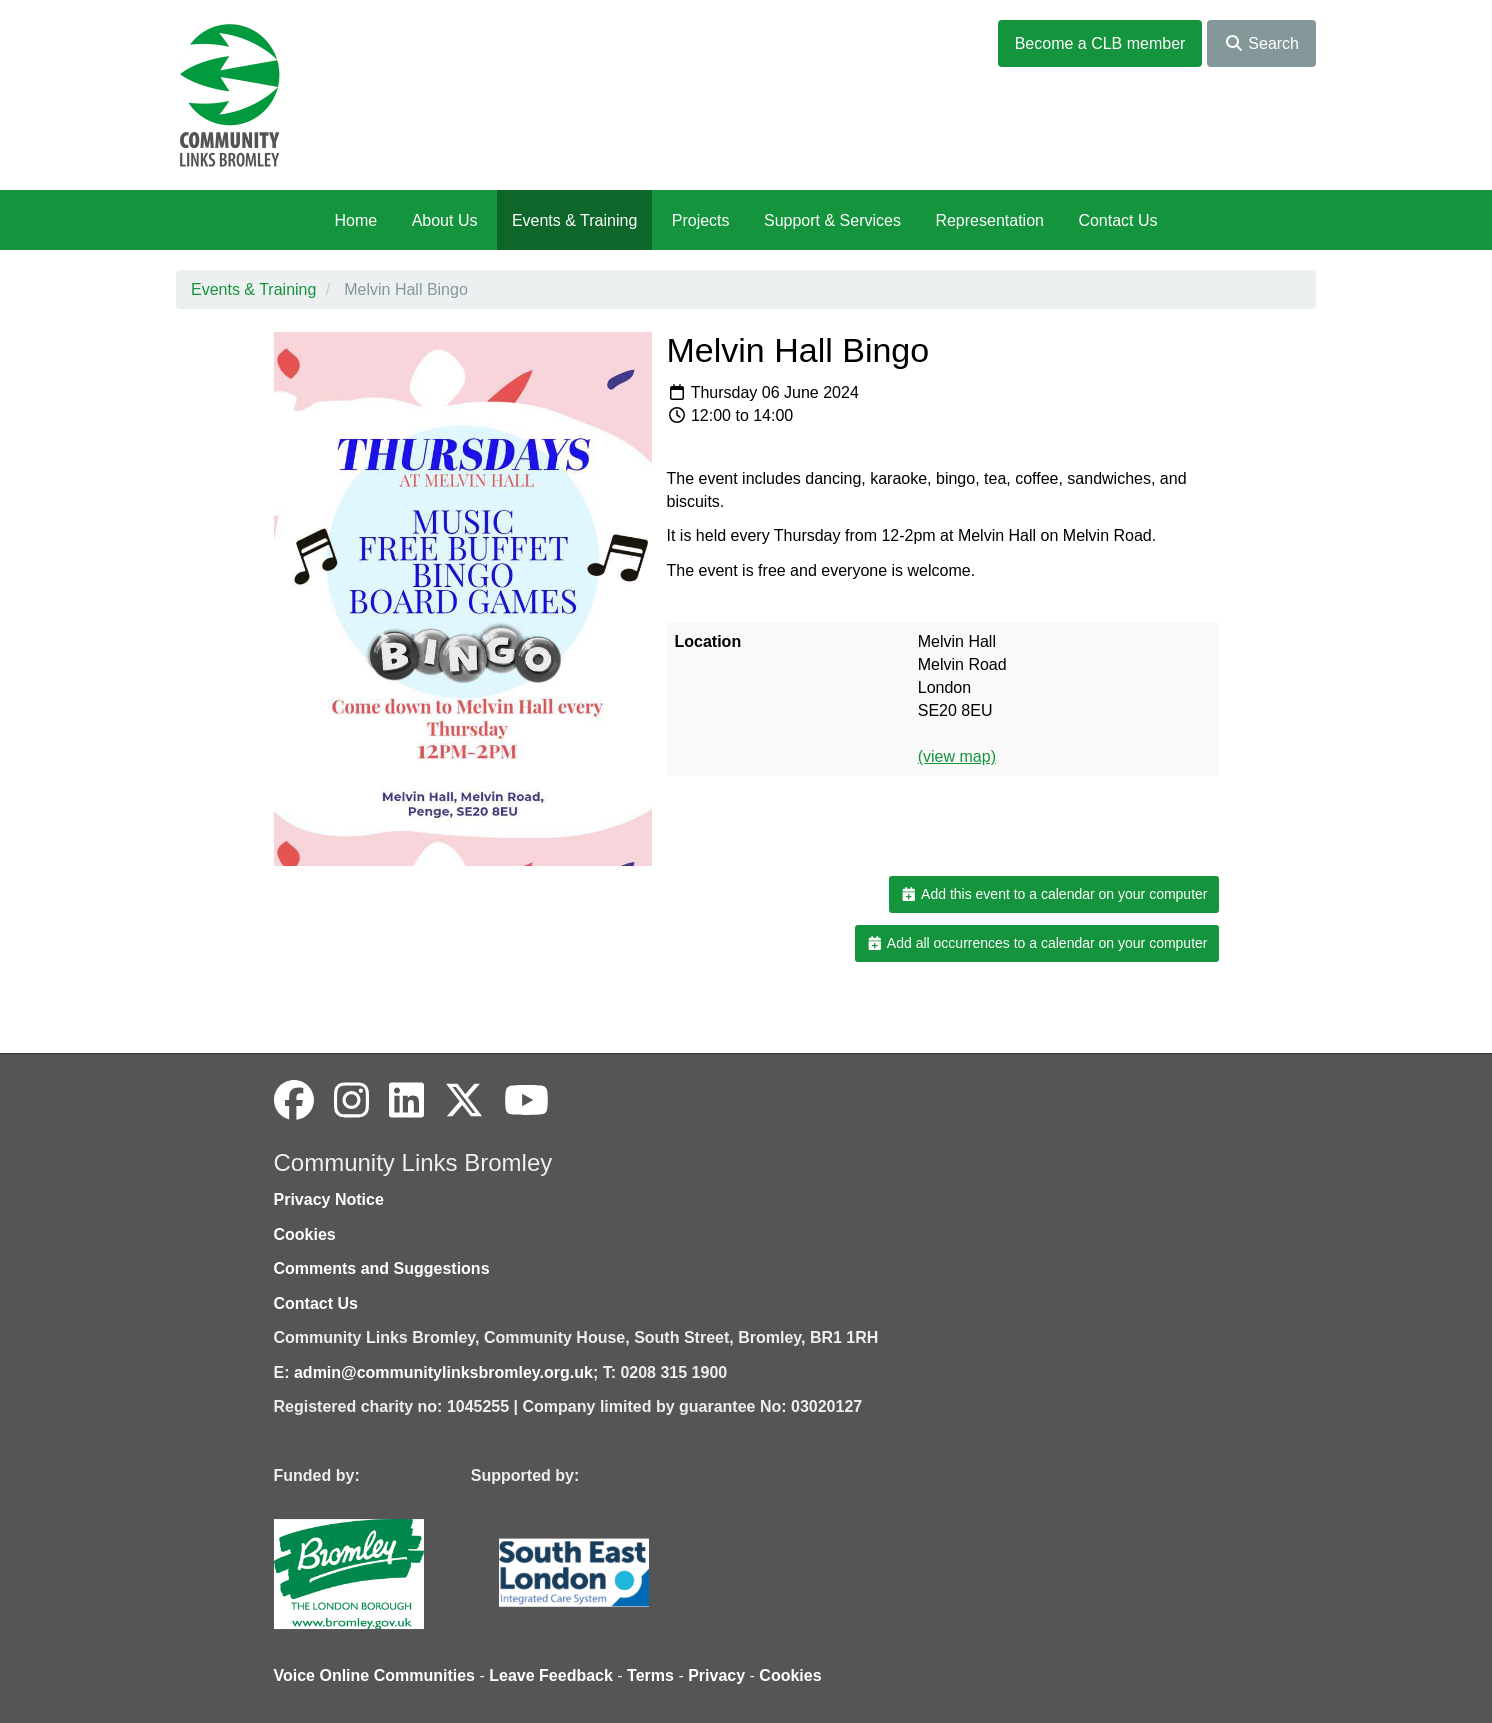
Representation (989, 220)
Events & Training (574, 220)
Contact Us (1117, 220)
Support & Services (832, 220)
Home (355, 220)
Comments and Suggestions (382, 1268)
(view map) (957, 756)
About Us (445, 220)
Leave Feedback (551, 1675)
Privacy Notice (329, 1199)
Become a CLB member (1100, 43)
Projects (701, 220)
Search (1261, 43)
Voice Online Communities (375, 1675)
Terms (650, 1675)
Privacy (716, 1675)
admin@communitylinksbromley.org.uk (443, 1372)
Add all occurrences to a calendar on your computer (1036, 943)
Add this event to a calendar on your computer (1053, 894)
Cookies (305, 1234)
